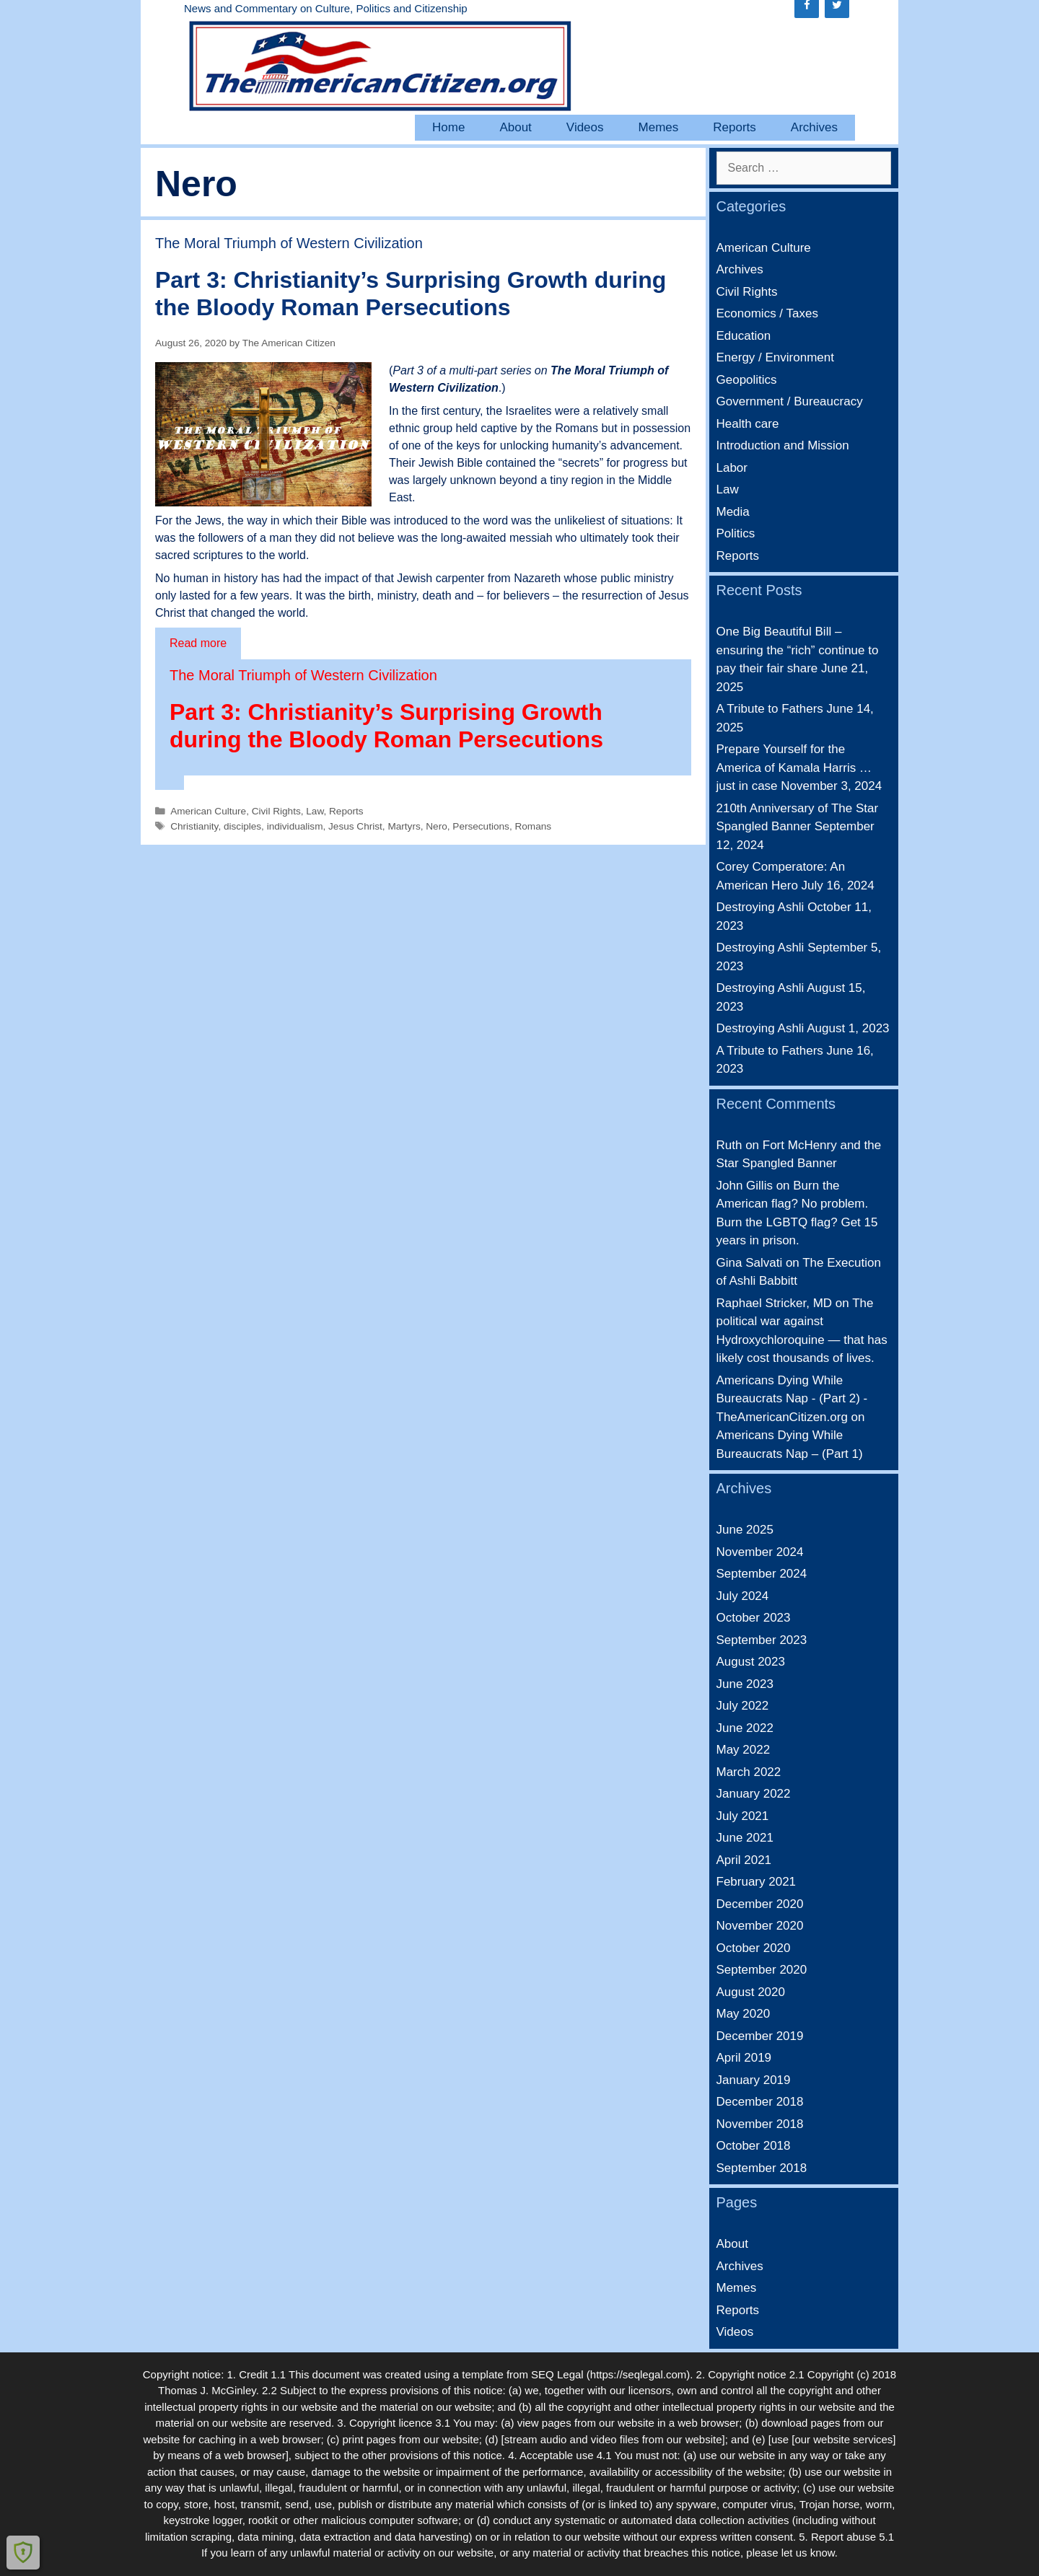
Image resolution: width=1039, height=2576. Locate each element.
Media (733, 512)
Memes (659, 127)
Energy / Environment (775, 357)
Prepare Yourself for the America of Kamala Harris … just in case (794, 767)
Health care (747, 424)
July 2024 (742, 1596)
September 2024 (761, 1574)
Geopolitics (746, 380)
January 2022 (753, 1794)
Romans (532, 826)
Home (448, 127)
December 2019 (760, 2036)
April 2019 (744, 2058)
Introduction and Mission (782, 445)
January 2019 (753, 2080)
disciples (242, 826)
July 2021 (742, 1816)
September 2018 (761, 2168)
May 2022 (743, 1750)
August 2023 (750, 1662)
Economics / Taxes (767, 313)
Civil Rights (276, 811)
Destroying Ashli (760, 907)
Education (743, 336)
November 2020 (760, 1926)
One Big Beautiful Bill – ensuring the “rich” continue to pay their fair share (797, 650)
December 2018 (760, 2102)
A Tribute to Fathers (769, 709)
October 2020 (753, 1948)
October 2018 (753, 2146)
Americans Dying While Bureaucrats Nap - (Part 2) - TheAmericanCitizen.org (792, 1398)
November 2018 (760, 2124)
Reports (734, 127)
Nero (436, 826)
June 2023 (744, 1684)
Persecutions (480, 826)
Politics (735, 533)
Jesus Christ (355, 826)
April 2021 (744, 1860)
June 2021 (744, 1838)
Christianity (194, 826)
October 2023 (753, 1618)
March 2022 (748, 1772)
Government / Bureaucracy (789, 401)
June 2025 (744, 1530)
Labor (732, 468)
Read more (198, 641)
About (515, 127)
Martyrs (403, 826)
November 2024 (760, 1552)
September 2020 (761, 1970)
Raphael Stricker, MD (774, 1303)
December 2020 (760, 1904)
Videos (585, 127)
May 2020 (743, 2014)
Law (314, 811)
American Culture (208, 811)
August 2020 (750, 1992)
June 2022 (744, 1728)
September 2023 (761, 1640)
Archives (814, 127)
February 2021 (756, 1882)
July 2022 (742, 1706)
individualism (295, 826)
